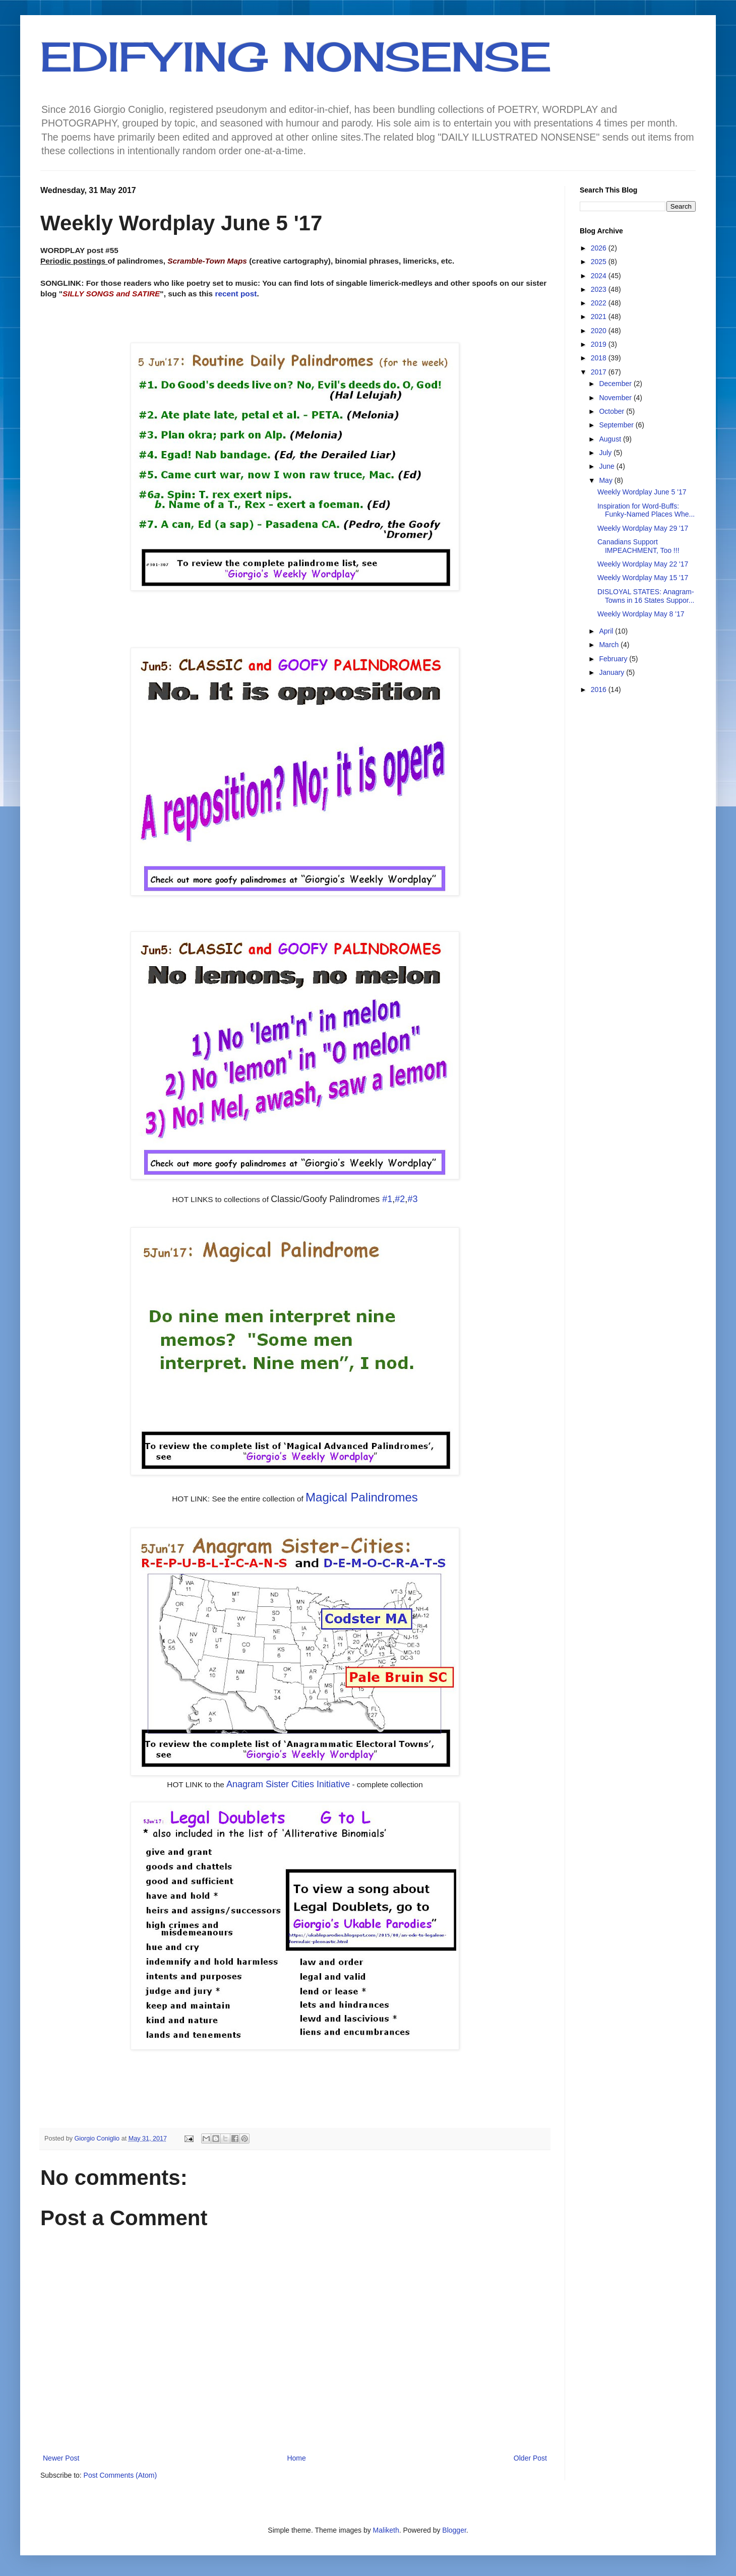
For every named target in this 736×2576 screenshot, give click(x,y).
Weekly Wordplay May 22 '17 (642, 564)
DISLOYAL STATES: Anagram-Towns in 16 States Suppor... (645, 596)
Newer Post (61, 2458)
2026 (599, 248)
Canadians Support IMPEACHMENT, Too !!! (638, 546)
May (606, 480)
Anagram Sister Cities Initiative (288, 1784)
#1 (387, 1199)
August (611, 439)
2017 (599, 372)
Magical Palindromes (361, 1497)
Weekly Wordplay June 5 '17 (641, 492)
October (612, 411)
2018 (599, 358)
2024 (599, 276)
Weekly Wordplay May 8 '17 (641, 614)
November (616, 398)
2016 (599, 689)
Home (296, 2458)
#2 (400, 1199)
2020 (599, 331)
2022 (599, 303)
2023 (599, 289)
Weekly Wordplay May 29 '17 (642, 528)
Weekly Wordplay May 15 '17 (642, 578)
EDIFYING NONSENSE (295, 56)
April (607, 631)
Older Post (530, 2458)
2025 (599, 262)
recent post (236, 293)
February (614, 659)
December (616, 384)
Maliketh (386, 2530)
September (617, 425)
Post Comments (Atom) (120, 2475)
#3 (412, 1199)
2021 (599, 316)
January (612, 672)
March (610, 645)
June (607, 466)
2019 (599, 344)
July (606, 453)
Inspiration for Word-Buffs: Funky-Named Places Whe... (646, 510)
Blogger (454, 2530)
